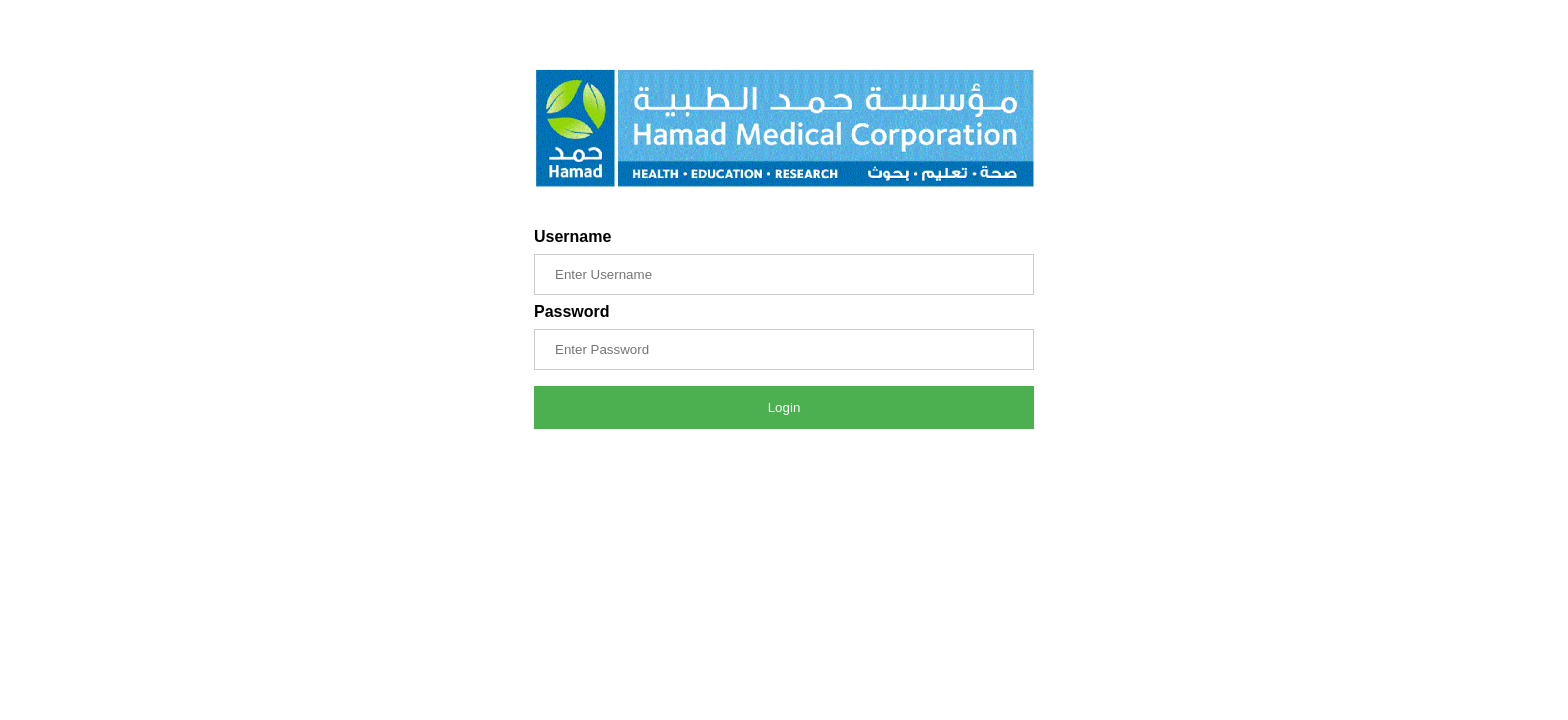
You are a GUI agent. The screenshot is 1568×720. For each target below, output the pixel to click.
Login (784, 407)
